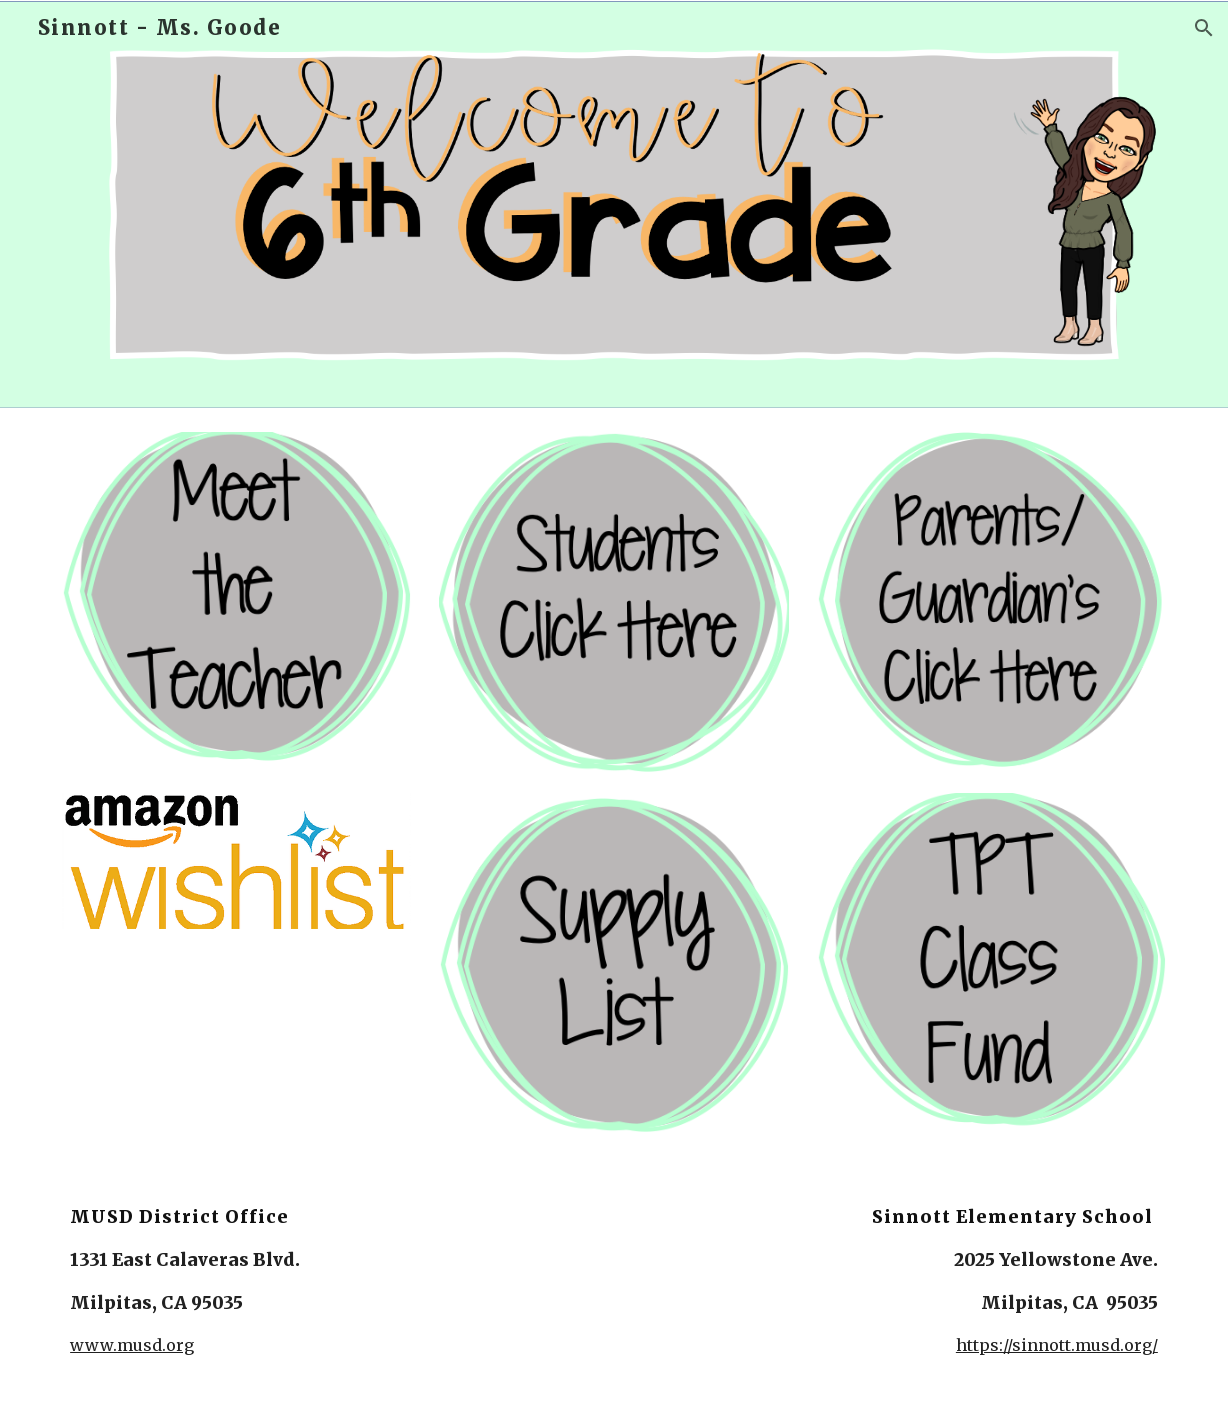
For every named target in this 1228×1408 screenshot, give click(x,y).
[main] (283, 1280)
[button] (1204, 28)
